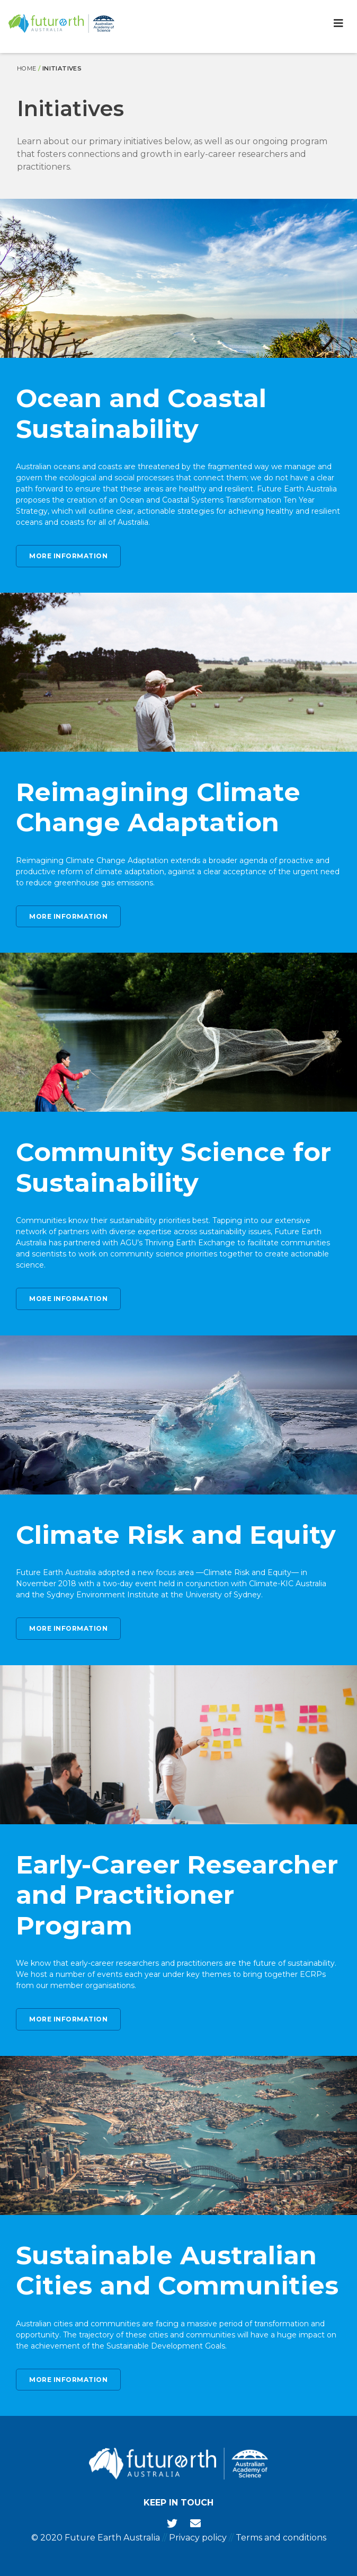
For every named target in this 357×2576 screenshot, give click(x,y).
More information (68, 556)
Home (27, 68)
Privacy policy (198, 2538)
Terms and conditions (281, 2538)
